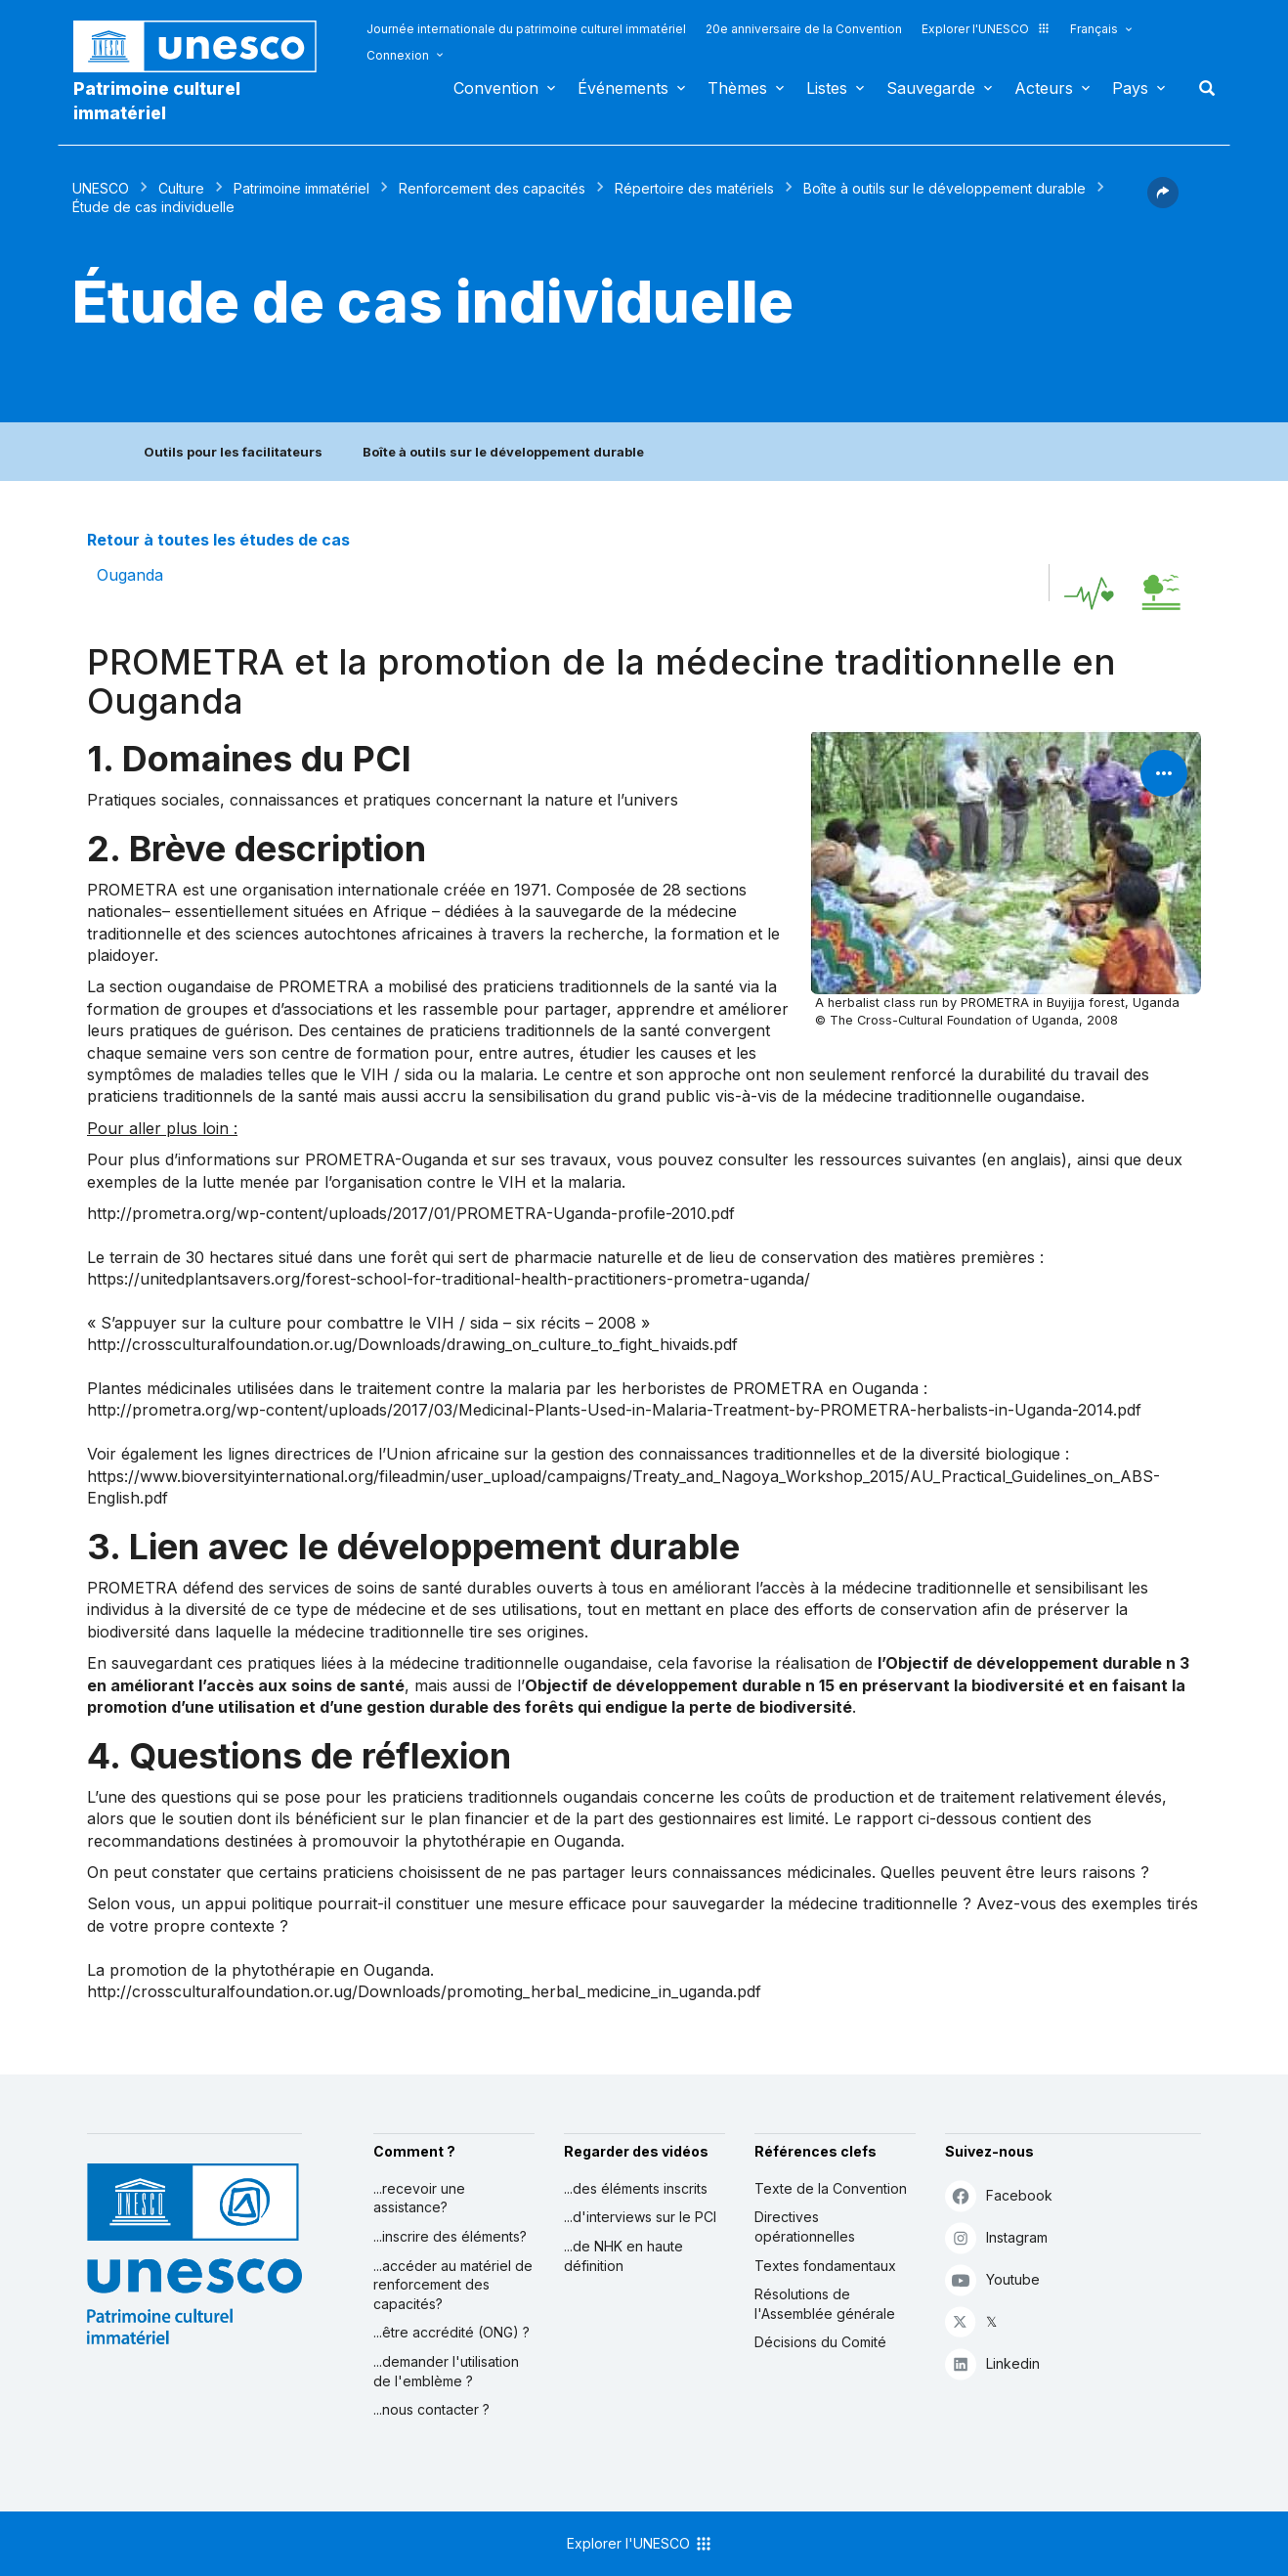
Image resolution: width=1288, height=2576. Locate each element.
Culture (181, 188)
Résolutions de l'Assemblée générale (824, 2304)
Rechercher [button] (1201, 88)
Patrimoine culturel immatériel (156, 100)
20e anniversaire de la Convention (804, 29)
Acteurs (1043, 88)
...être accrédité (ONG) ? (451, 2332)
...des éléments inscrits (636, 2188)
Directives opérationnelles (804, 2226)
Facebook (998, 2195)
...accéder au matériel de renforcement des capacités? (453, 2284)
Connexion (397, 55)
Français (1094, 29)
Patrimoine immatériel (301, 188)
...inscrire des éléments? (450, 2236)
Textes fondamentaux (825, 2265)
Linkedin (992, 2363)
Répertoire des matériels (694, 188)
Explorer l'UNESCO (986, 29)
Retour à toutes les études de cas (218, 539)
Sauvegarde (930, 88)
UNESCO (100, 188)
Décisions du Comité (820, 2342)
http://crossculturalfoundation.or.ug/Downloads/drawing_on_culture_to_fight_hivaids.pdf (412, 1344)
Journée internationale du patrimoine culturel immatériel (526, 29)
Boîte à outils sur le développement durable (944, 188)
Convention (495, 88)
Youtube (992, 2279)
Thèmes (737, 88)
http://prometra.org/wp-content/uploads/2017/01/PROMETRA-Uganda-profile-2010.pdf (411, 1213)
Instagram (996, 2237)
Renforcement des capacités (492, 188)
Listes (826, 88)
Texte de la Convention (830, 2188)
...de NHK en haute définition (623, 2256)
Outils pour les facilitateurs (233, 451)
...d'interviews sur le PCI (640, 2216)
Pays (1130, 88)
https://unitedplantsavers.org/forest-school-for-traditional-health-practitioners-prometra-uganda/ (448, 1278)
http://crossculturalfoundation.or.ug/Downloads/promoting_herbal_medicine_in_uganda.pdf (424, 1991)
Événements (623, 88)
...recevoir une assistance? (419, 2198)
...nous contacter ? (431, 2409)
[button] (1163, 202)
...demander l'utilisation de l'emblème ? (446, 2371)
